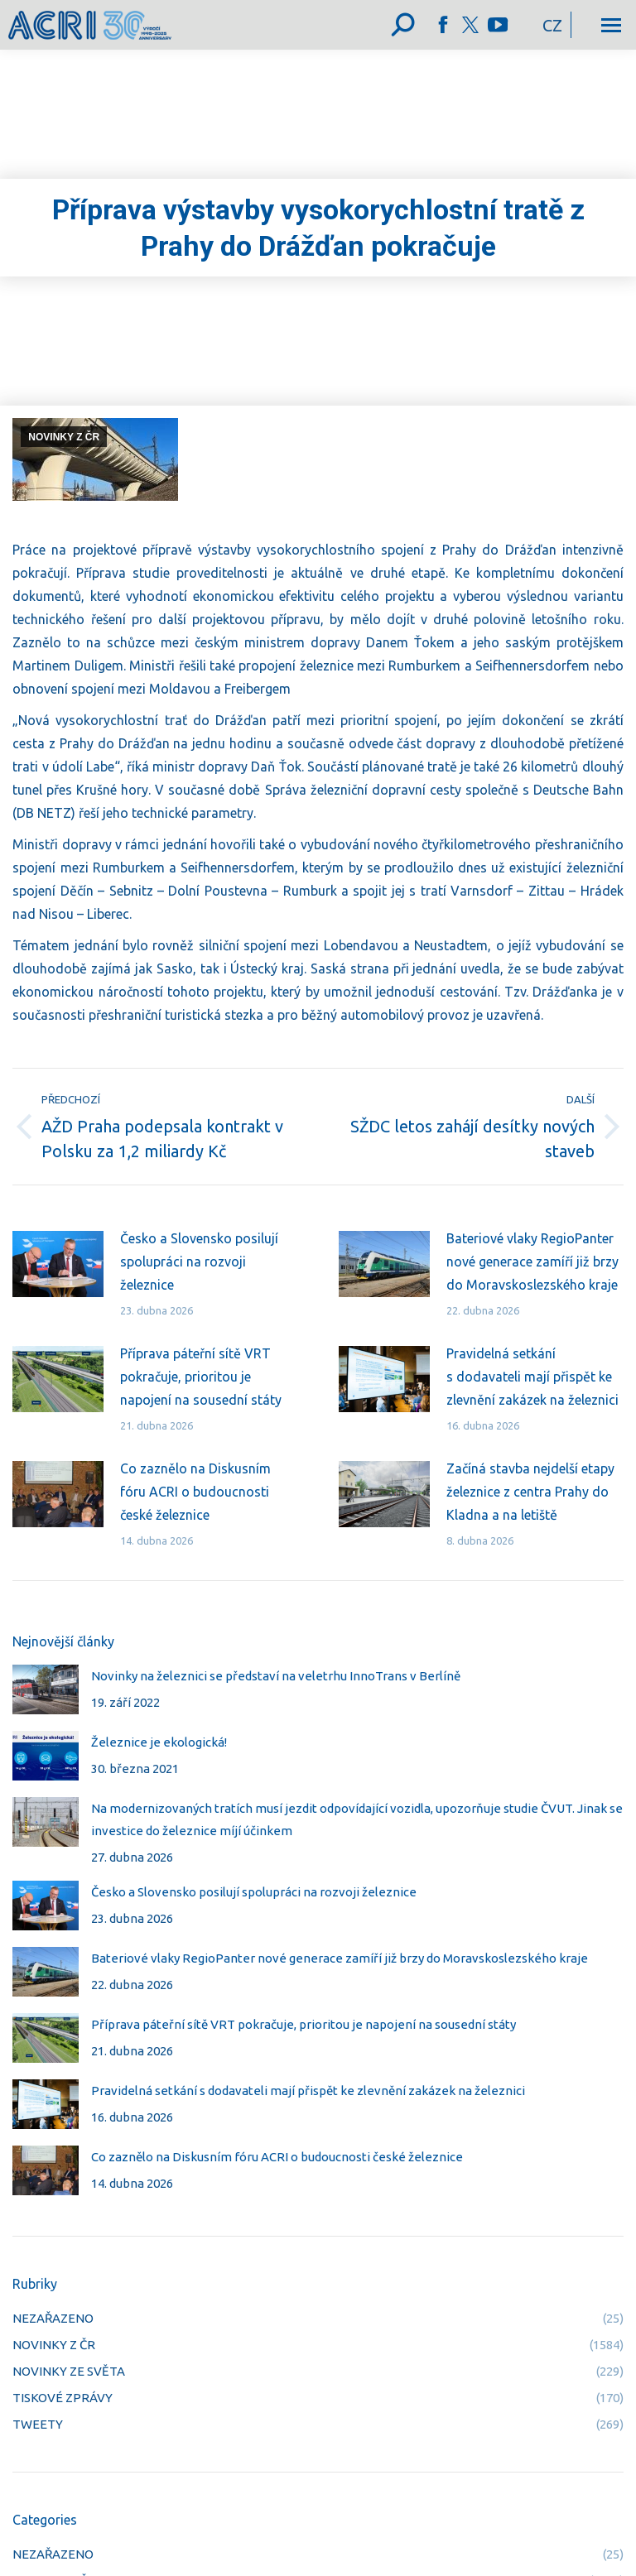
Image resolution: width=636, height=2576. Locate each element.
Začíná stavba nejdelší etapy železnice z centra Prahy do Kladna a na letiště (530, 1491)
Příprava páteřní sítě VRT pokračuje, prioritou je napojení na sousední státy (201, 1376)
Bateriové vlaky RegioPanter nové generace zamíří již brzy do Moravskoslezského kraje (532, 1261)
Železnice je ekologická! (159, 1742)
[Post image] (58, 1264)
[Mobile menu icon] (611, 25)
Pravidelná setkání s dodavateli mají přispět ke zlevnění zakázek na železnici (532, 1376)
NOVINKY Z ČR (63, 437)
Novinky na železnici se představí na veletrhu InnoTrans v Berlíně (275, 1676)
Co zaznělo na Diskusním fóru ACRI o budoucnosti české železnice (195, 1491)
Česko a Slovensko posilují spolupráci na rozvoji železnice (199, 1261)
